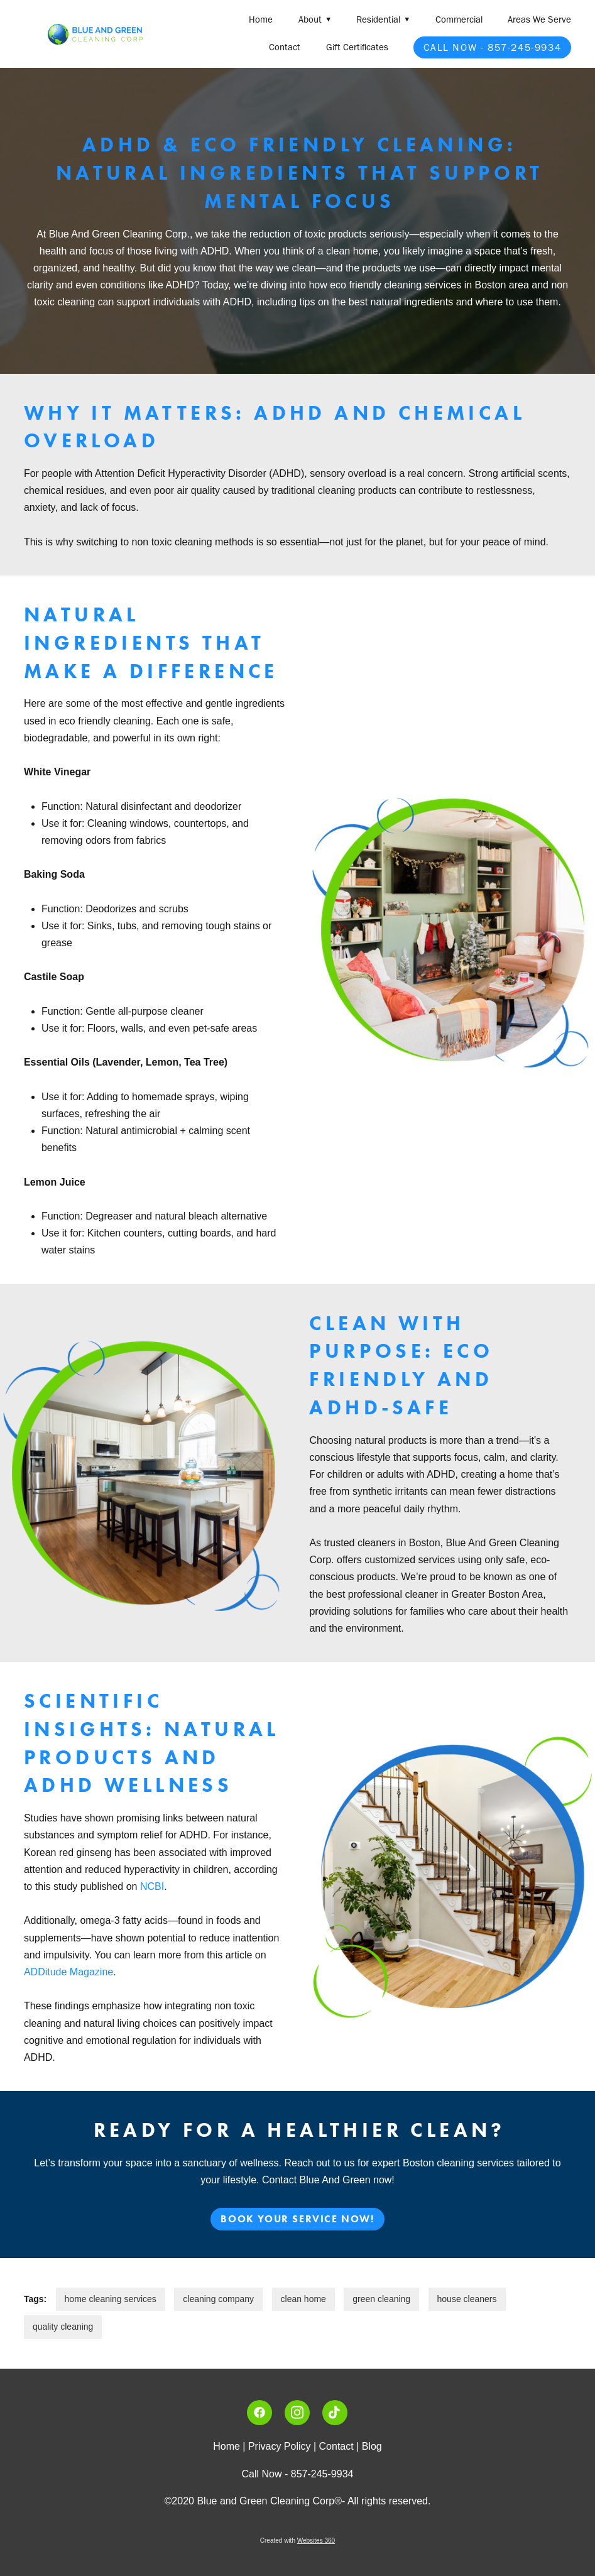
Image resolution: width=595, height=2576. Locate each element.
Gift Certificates (357, 47)
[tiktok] (334, 2412)
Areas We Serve (539, 19)
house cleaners (467, 2299)
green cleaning (381, 2299)
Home (261, 19)
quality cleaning (63, 2327)
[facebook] (259, 2412)
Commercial (459, 19)
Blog (372, 2446)
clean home (303, 2299)
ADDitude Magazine (68, 1972)
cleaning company (218, 2299)
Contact (284, 47)
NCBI (150, 1886)
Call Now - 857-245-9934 (492, 47)
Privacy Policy (279, 2446)
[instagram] (297, 2412)
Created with (297, 2540)
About (314, 19)
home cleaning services (110, 2299)
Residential (383, 19)
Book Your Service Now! (297, 2219)
